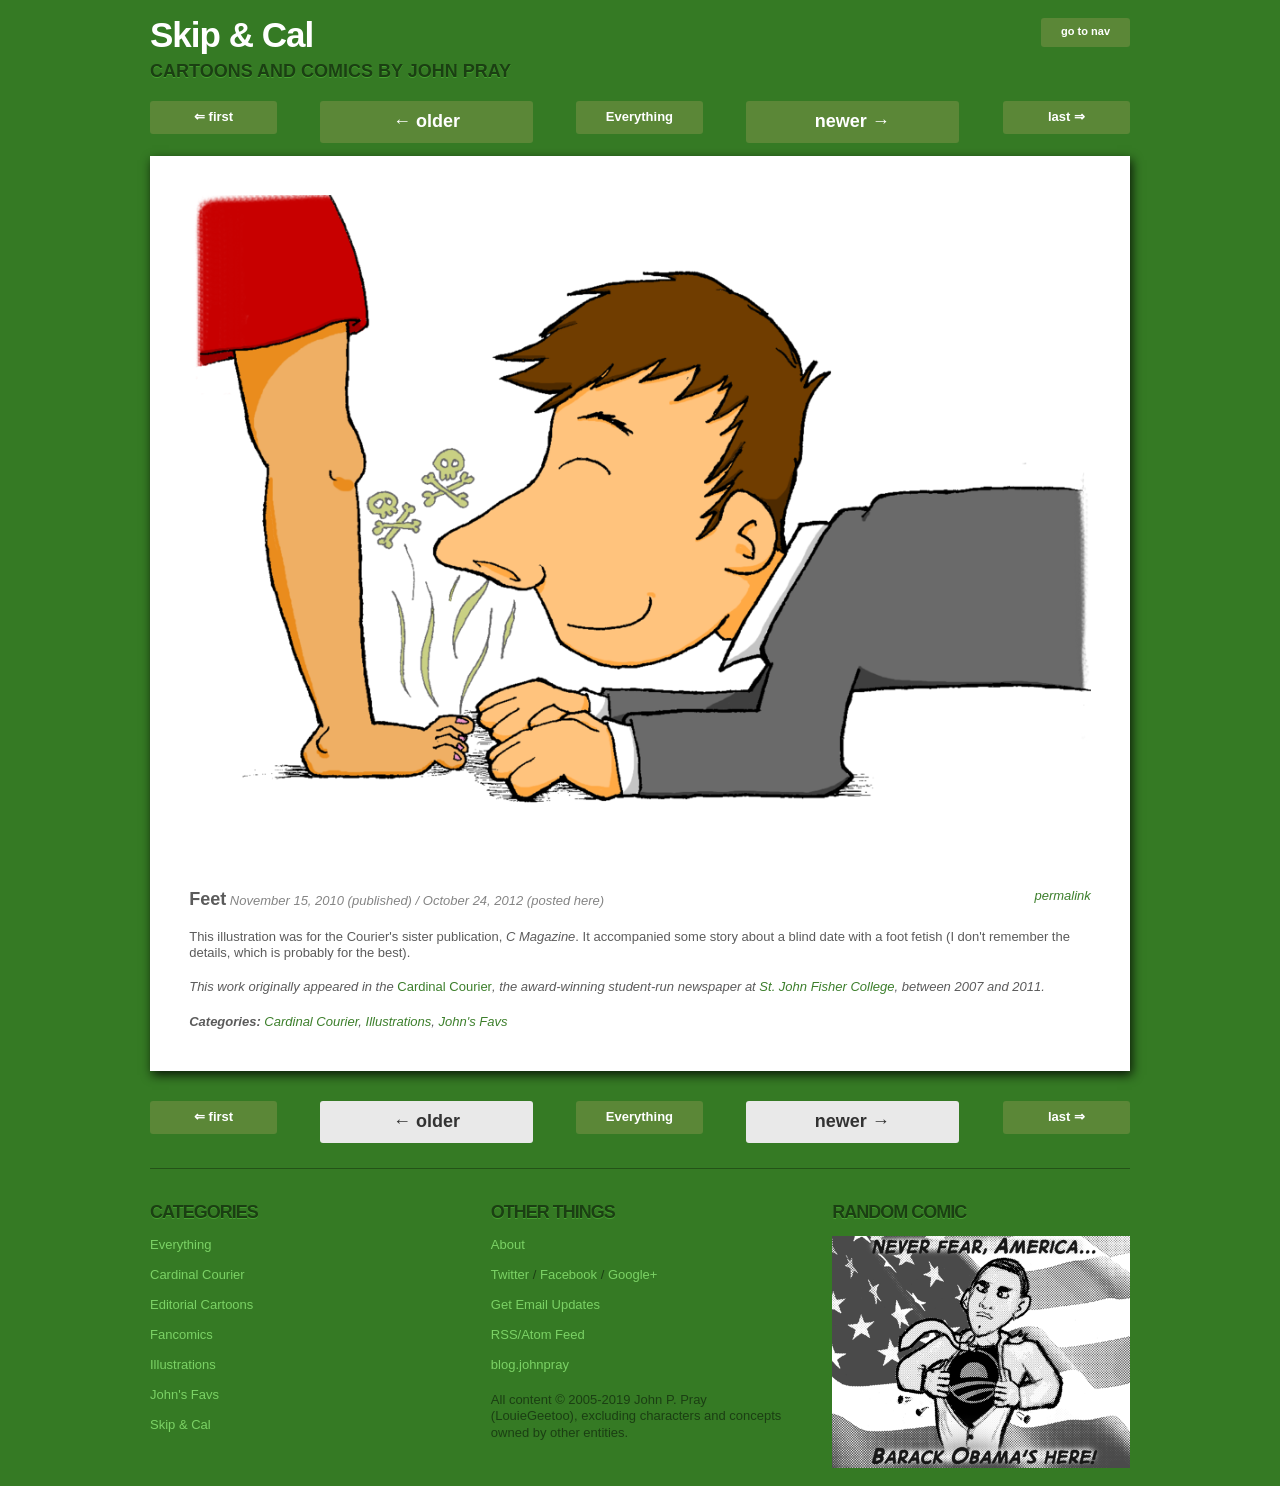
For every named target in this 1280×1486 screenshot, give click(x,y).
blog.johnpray (530, 1364)
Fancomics (181, 1334)
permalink (1062, 895)
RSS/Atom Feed (538, 1334)
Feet (207, 899)
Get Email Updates (545, 1304)
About (508, 1244)
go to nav (1085, 31)
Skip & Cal (231, 34)
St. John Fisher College (826, 986)
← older (426, 121)
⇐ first (213, 116)
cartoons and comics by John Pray (330, 71)
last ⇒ (1066, 116)
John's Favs (473, 1021)
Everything (639, 116)
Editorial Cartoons (201, 1304)
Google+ (633, 1274)
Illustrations (399, 1021)
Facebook (568, 1274)
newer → (852, 121)
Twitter (510, 1274)
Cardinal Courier (444, 986)
